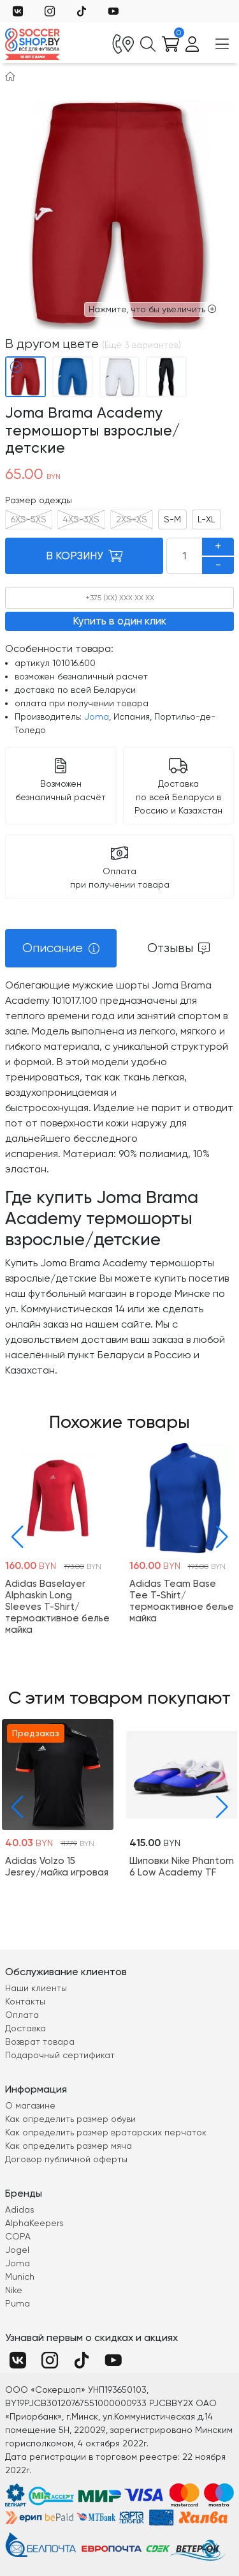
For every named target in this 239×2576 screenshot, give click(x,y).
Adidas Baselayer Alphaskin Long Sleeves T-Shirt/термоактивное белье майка (57, 1606)
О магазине (30, 2105)
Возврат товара (40, 2041)
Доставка (25, 2028)
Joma (96, 716)
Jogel (17, 2250)
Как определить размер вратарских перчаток (105, 2132)
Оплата (22, 2015)
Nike (13, 2290)
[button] (14, 1537)
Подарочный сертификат (60, 2055)
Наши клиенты (36, 1988)
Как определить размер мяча (68, 2145)
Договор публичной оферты (66, 2159)
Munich (19, 2276)
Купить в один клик (119, 620)
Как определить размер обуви (70, 2119)
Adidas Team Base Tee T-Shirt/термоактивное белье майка (181, 1601)
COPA (18, 2236)
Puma (17, 2303)
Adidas (19, 2209)
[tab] (61, 948)
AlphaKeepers (34, 2223)
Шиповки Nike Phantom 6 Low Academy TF (181, 1865)
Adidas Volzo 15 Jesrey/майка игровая (56, 1865)
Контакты (25, 2001)
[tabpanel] (119, 1178)
